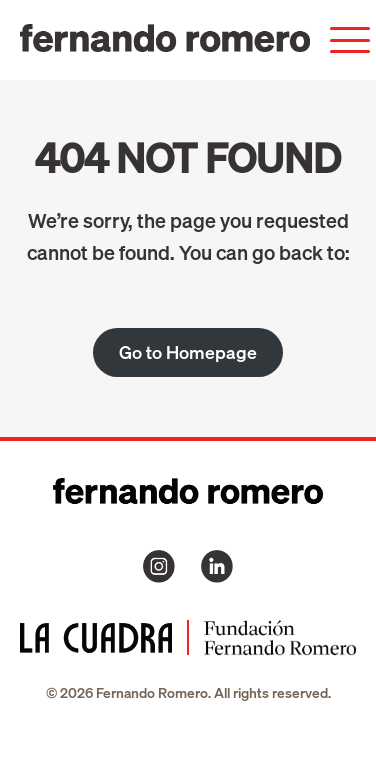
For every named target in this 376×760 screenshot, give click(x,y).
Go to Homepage (188, 352)
